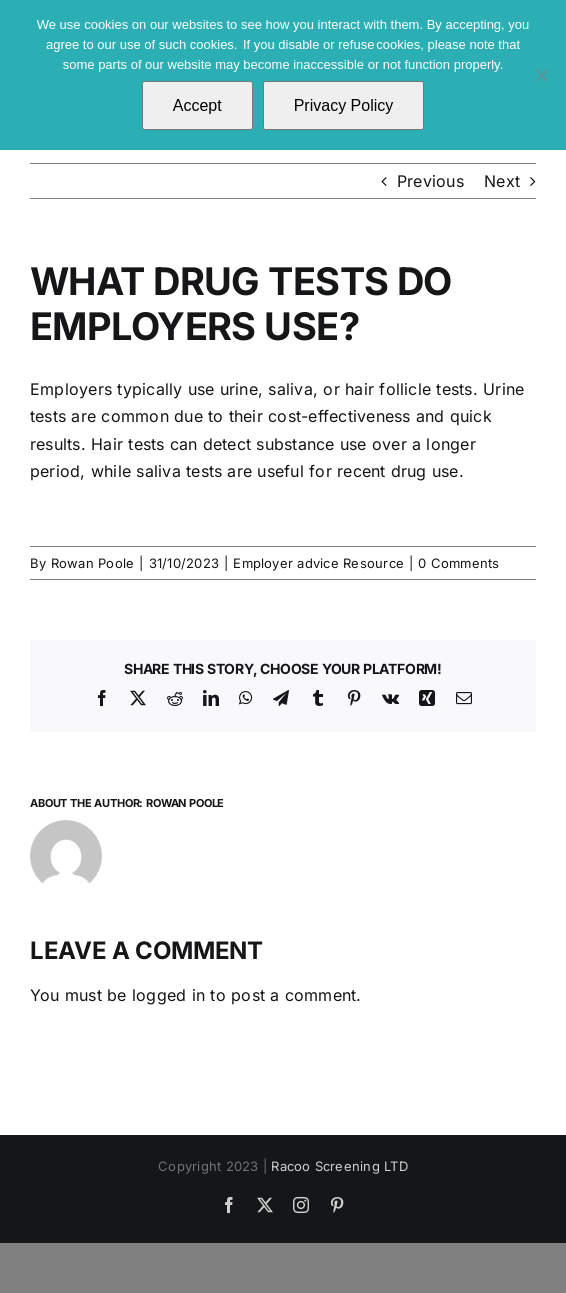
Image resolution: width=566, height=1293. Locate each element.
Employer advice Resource (318, 563)
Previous (430, 181)
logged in (168, 995)
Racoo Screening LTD (339, 1166)
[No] (541, 75)
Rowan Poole (93, 563)
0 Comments (458, 563)
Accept (197, 105)
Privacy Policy (344, 105)
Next (502, 181)
